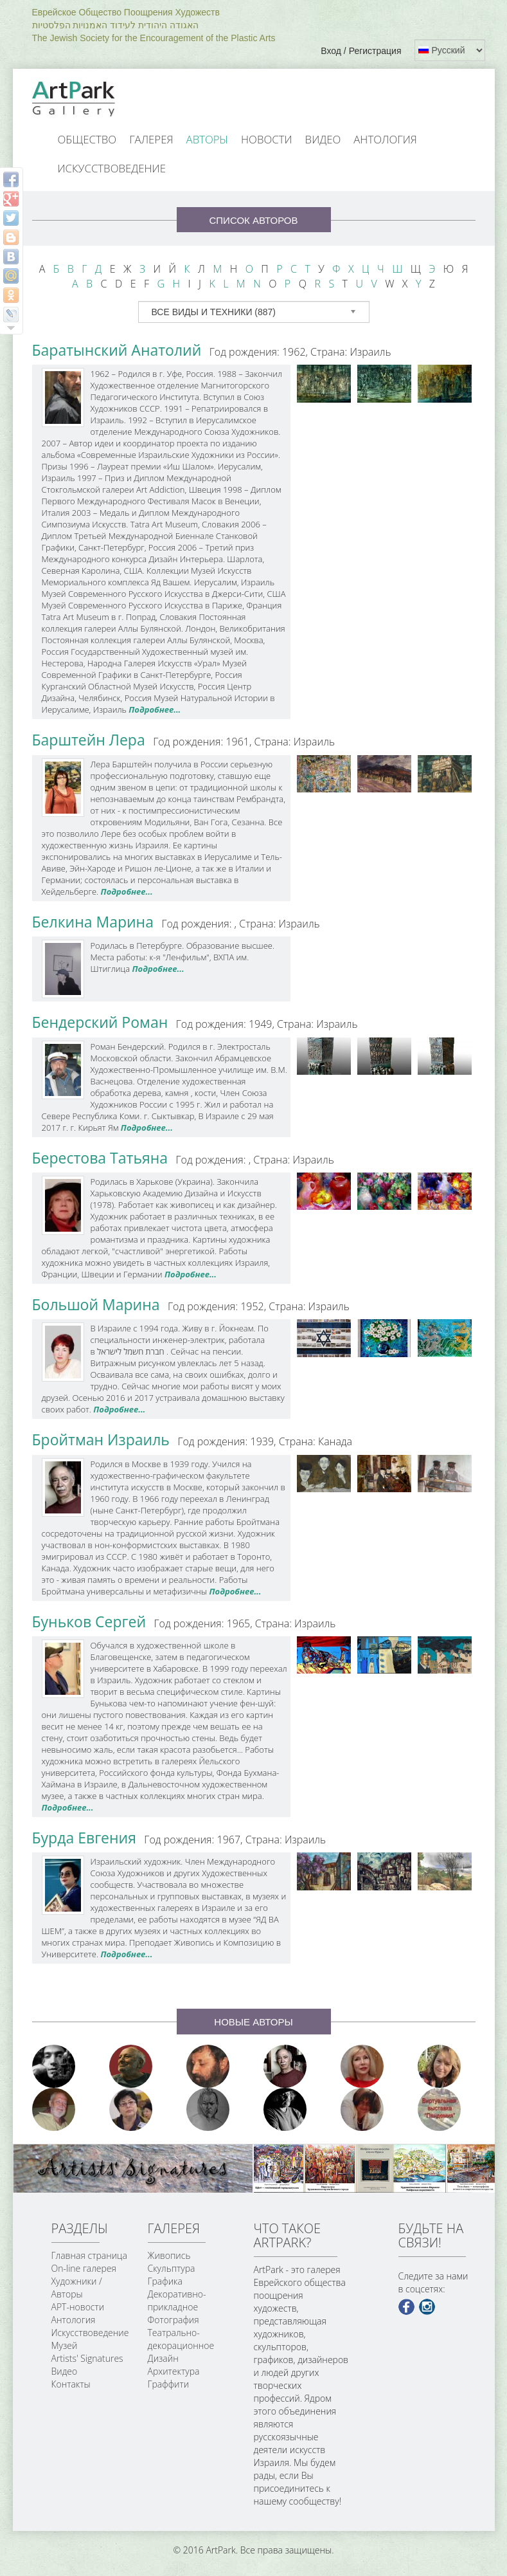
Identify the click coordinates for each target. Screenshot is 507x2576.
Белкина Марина (93, 921)
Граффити (169, 2384)
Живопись (169, 2255)
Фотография (173, 2320)
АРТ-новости (78, 2307)
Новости (266, 139)
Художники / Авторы (76, 2287)
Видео (323, 139)
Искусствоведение (112, 168)
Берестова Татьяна (100, 1157)
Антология (385, 139)
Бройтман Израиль (101, 1439)
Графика (165, 2281)
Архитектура (174, 2371)
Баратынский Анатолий (117, 350)
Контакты (71, 2384)
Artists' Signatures (87, 2358)
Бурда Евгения (84, 1837)
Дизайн (163, 2358)
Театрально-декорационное (181, 2339)
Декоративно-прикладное (177, 2300)
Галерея (151, 139)
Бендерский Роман (100, 1022)
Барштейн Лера (88, 739)
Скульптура (171, 2268)
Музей (64, 2345)
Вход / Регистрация (361, 51)
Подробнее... (155, 709)
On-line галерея (83, 2268)
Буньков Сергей (89, 1621)
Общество (87, 139)
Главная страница (89, 2255)
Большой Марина (96, 1304)
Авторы (207, 139)
